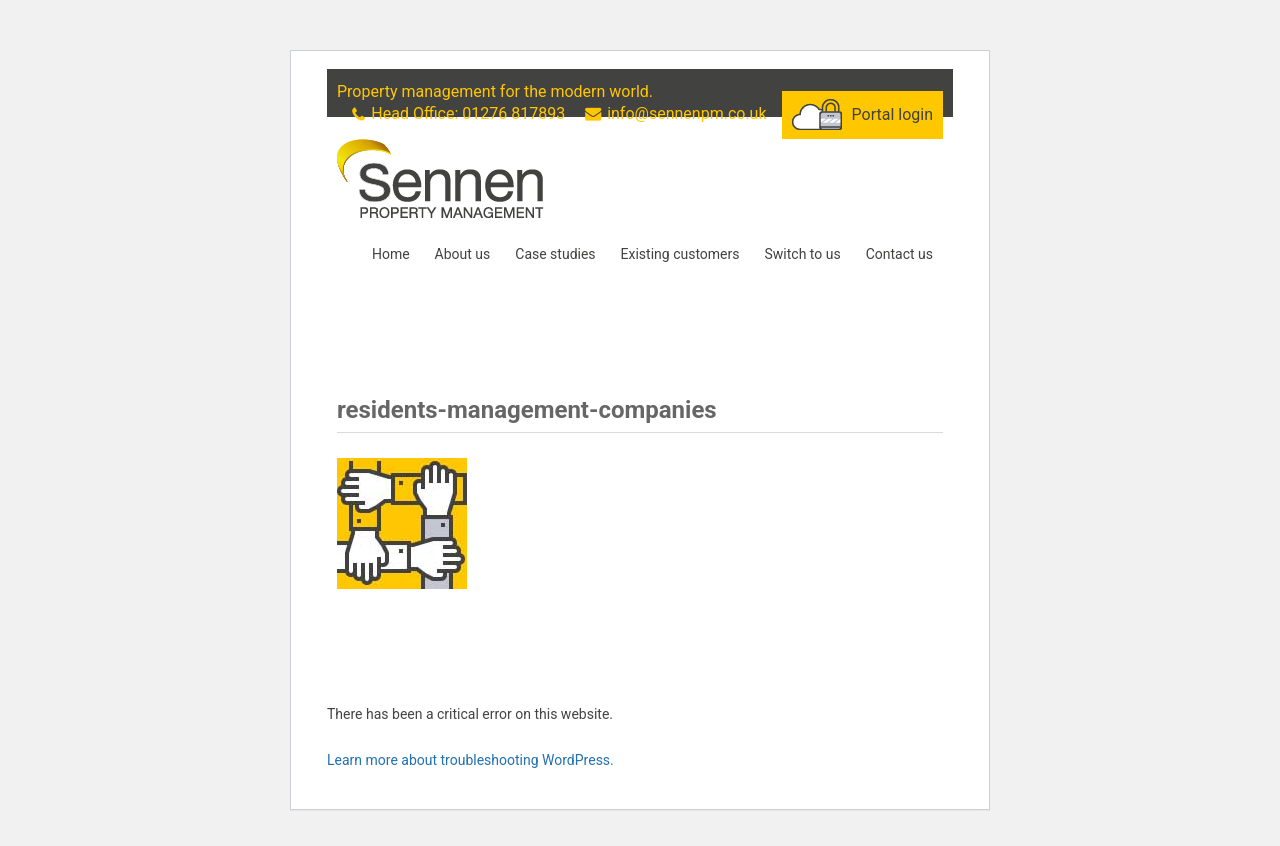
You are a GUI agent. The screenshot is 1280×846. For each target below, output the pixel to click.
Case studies (555, 254)
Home (391, 254)
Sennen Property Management (440, 178)
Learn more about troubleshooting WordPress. (470, 760)
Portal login (892, 114)
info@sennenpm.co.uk (686, 113)
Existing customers (680, 254)
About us (463, 254)
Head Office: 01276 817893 (468, 113)
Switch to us (802, 254)
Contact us (899, 254)
